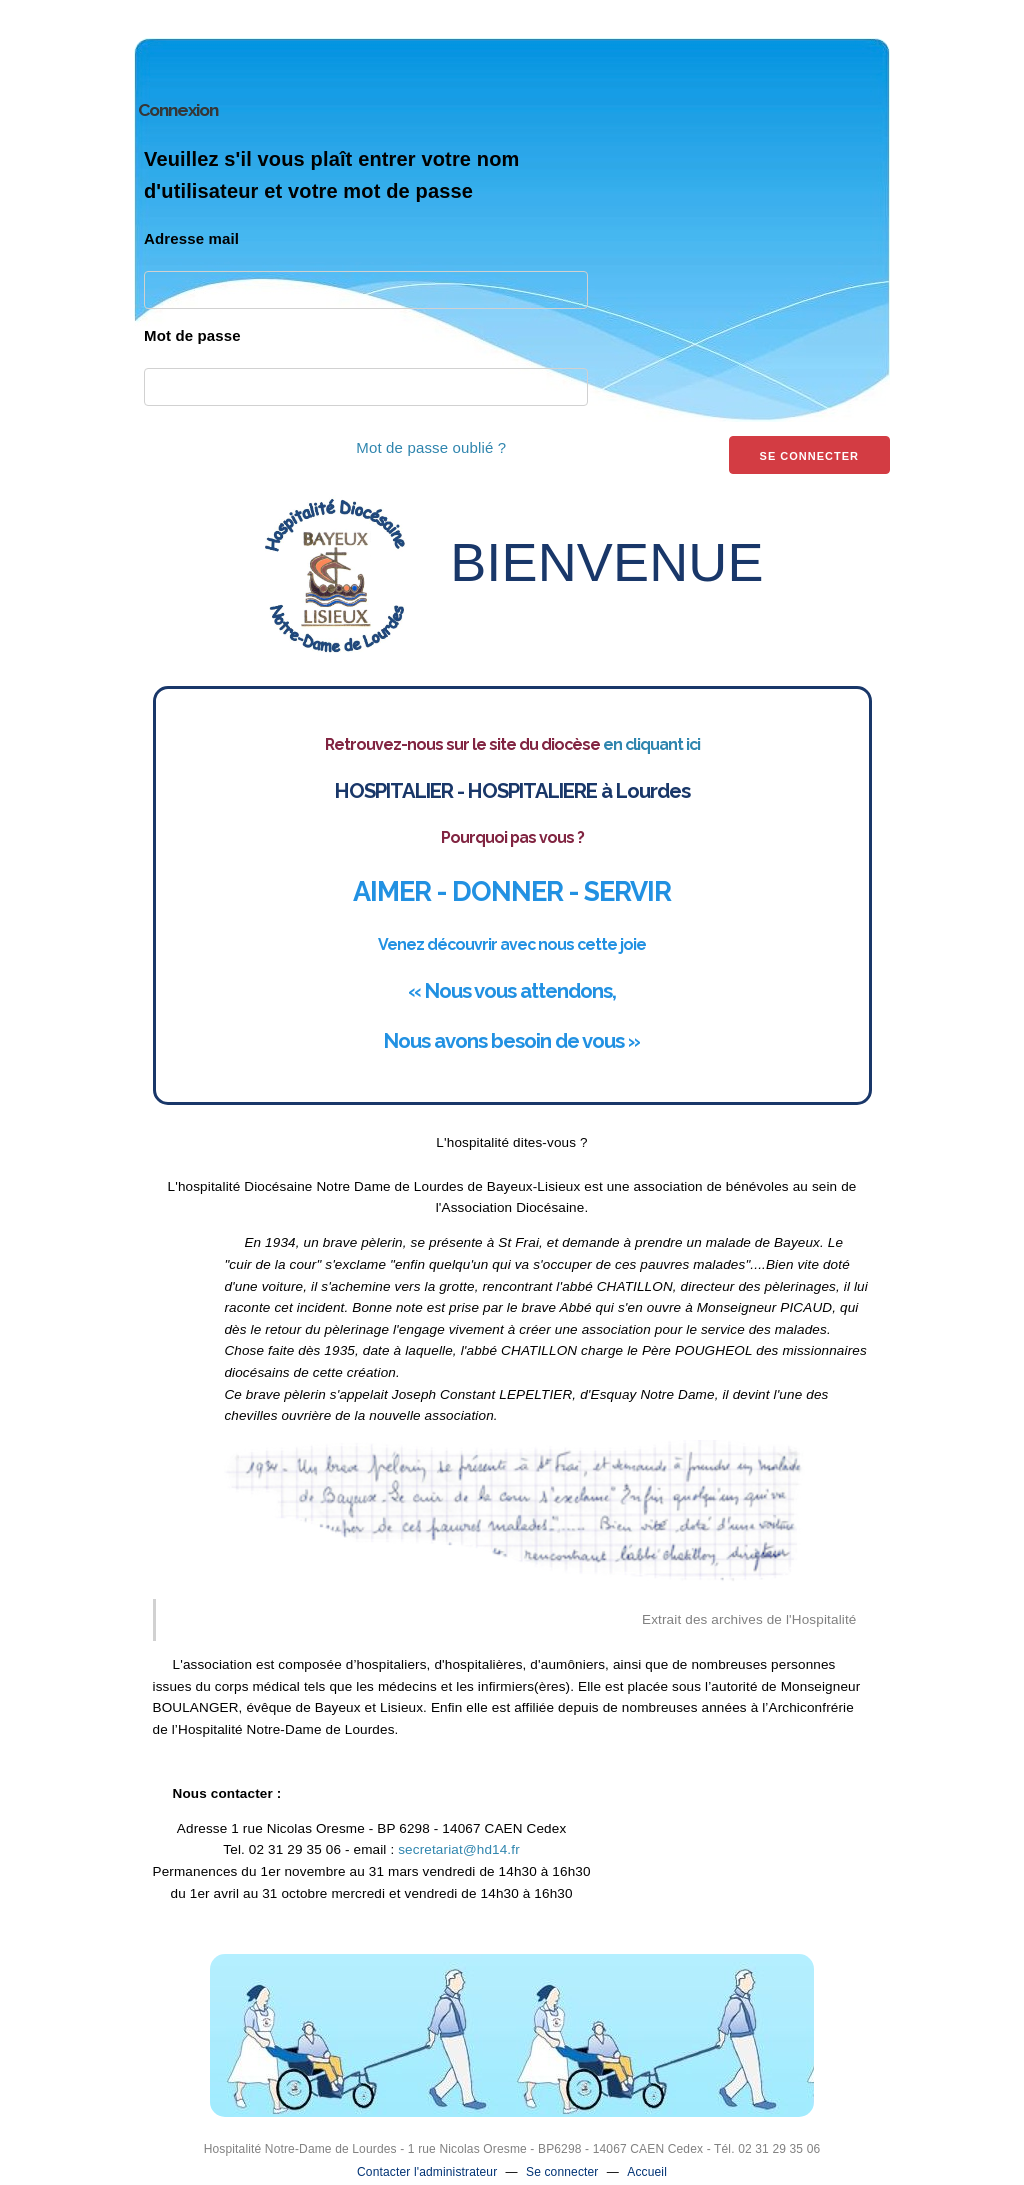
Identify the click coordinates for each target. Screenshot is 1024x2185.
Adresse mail (191, 238)
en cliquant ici (651, 744)
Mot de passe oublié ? (431, 447)
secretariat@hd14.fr (459, 1849)
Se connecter (562, 2172)
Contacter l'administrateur (427, 2172)
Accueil (647, 2172)
